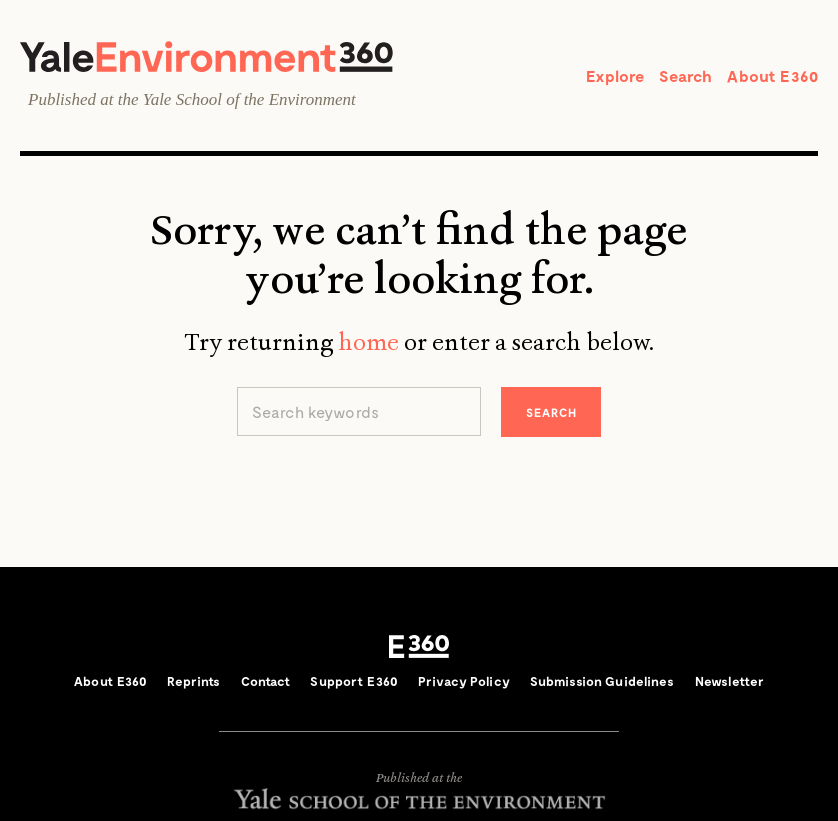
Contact (266, 681)
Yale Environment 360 (206, 56)
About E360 (772, 75)
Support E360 (354, 681)
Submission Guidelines (602, 681)
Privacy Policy (464, 681)
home (368, 342)
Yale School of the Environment (249, 99)
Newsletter (729, 681)
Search (685, 75)
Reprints (193, 681)
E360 (419, 647)
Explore (615, 75)
